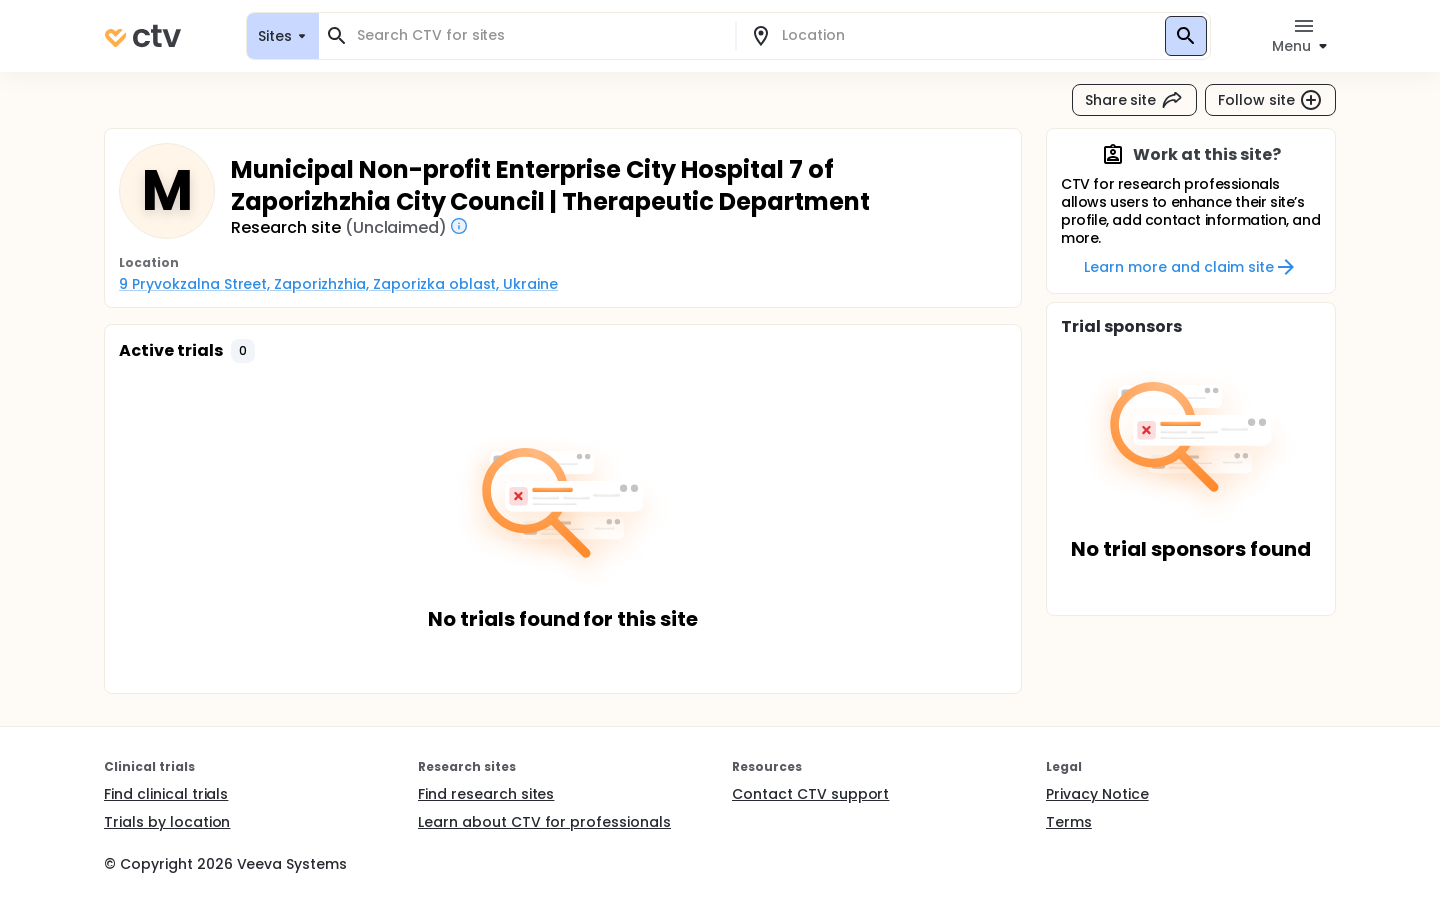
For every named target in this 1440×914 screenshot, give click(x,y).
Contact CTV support (810, 794)
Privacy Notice (1097, 794)
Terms (1069, 822)
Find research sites (486, 794)
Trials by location (167, 822)
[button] (243, 351)
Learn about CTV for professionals (544, 822)
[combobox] (539, 35)
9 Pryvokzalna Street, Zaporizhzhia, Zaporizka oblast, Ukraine (338, 284)
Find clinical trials (166, 794)
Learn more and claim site (1190, 267)
